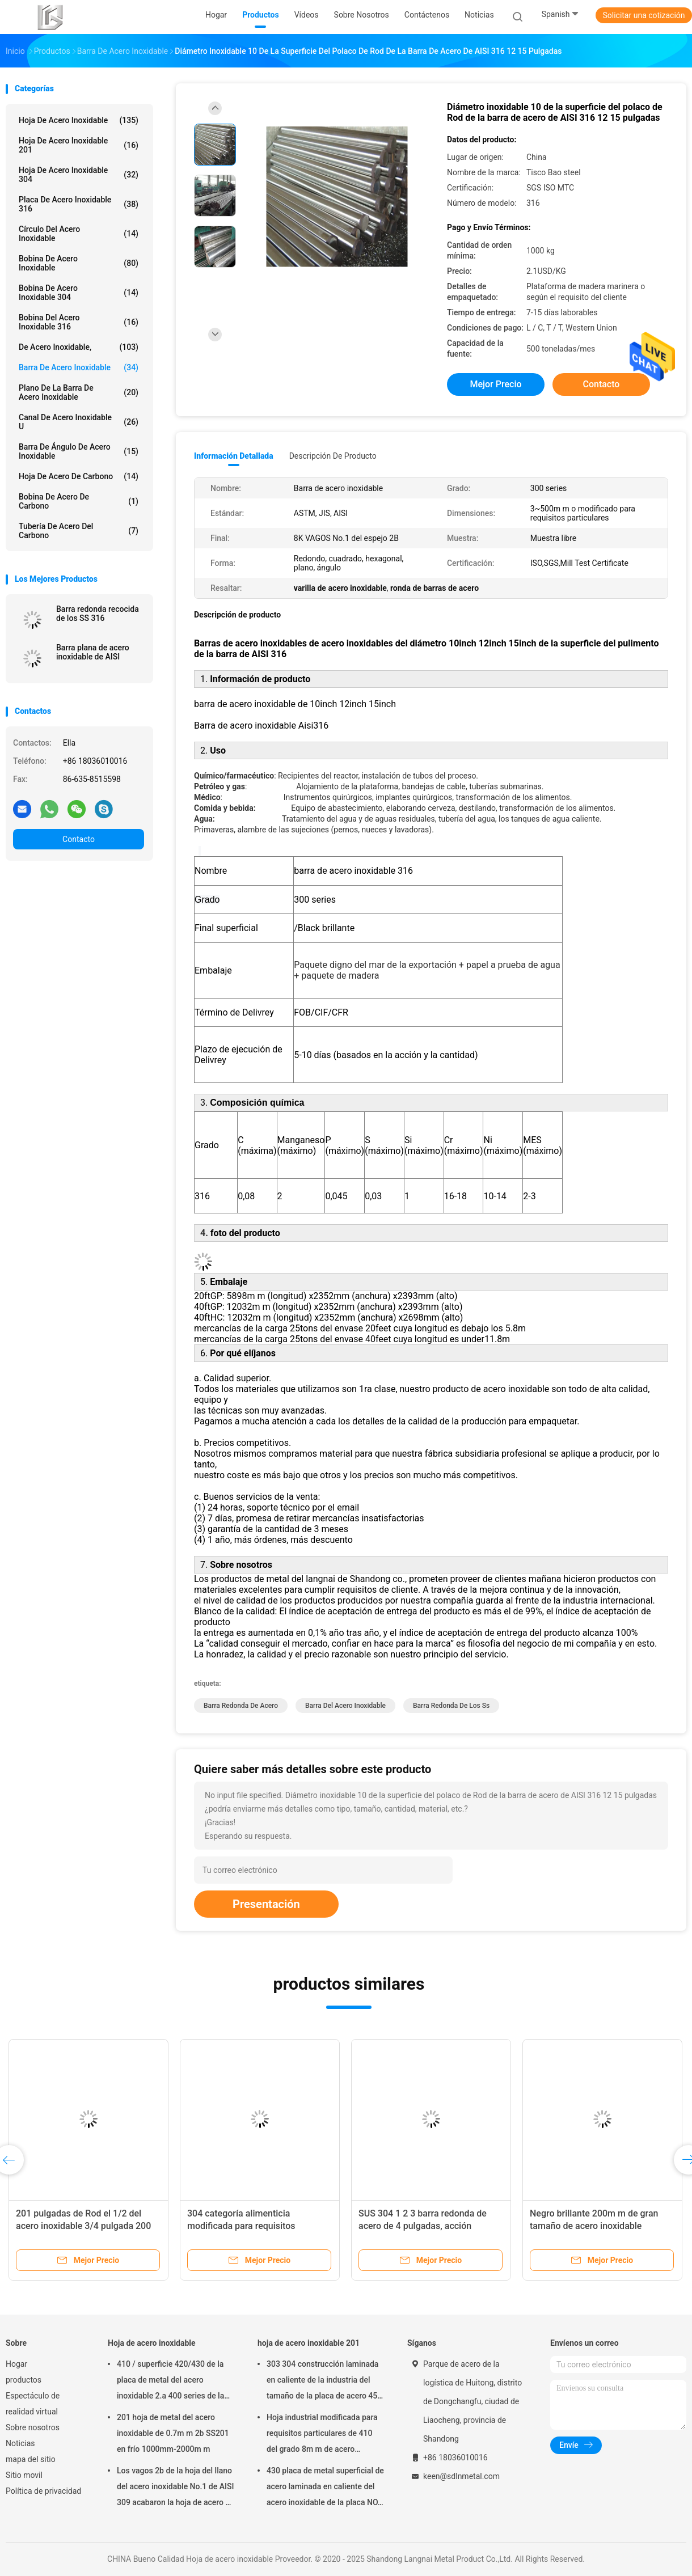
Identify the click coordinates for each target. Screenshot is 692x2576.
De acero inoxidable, (78, 347)
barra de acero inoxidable (78, 367)
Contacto (78, 839)
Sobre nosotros (33, 2427)
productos (23, 2379)
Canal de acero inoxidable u (78, 422)
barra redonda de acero (241, 1706)
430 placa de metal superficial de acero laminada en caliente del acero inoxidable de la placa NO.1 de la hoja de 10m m (326, 2488)
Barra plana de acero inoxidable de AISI (92, 652)
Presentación (266, 1904)
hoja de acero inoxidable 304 (78, 175)
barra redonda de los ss (451, 1706)
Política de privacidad (43, 2490)
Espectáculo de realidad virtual (33, 2403)
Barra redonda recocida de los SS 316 (97, 613)
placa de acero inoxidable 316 (78, 204)
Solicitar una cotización (643, 15)
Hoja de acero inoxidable (78, 120)
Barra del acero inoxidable (345, 1706)
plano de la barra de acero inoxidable (78, 392)
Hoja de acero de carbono (78, 476)
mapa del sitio (31, 2459)
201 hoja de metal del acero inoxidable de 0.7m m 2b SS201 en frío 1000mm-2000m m (173, 2433)
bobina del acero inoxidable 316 (78, 322)
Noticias (20, 2443)
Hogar (16, 2363)
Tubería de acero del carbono (78, 531)
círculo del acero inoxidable (78, 234)
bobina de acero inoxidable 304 (78, 293)
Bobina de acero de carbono (78, 501)
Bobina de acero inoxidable (78, 263)
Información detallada (233, 455)
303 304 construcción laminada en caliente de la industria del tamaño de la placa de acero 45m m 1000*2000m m (325, 2381)
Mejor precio (495, 384)
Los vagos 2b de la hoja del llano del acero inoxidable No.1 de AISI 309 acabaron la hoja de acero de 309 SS (175, 2488)
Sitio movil (24, 2475)
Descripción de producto (333, 455)
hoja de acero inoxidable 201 (78, 145)
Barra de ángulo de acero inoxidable (78, 451)
